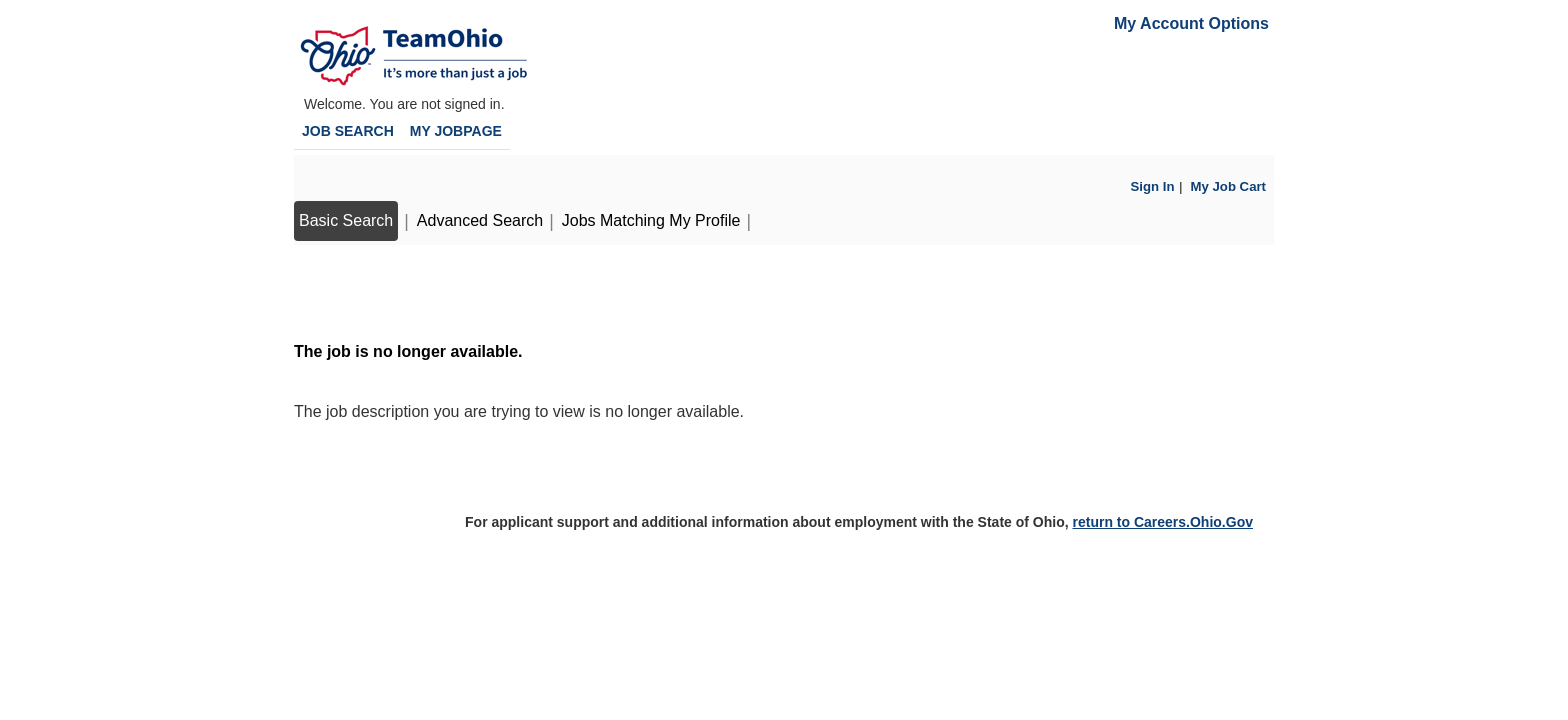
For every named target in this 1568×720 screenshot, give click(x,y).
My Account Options (1191, 23)
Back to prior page (361, 291)
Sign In (1153, 186)
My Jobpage (456, 131)
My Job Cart (1228, 186)
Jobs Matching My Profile (651, 220)
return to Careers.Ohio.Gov (1162, 522)
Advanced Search (480, 220)
